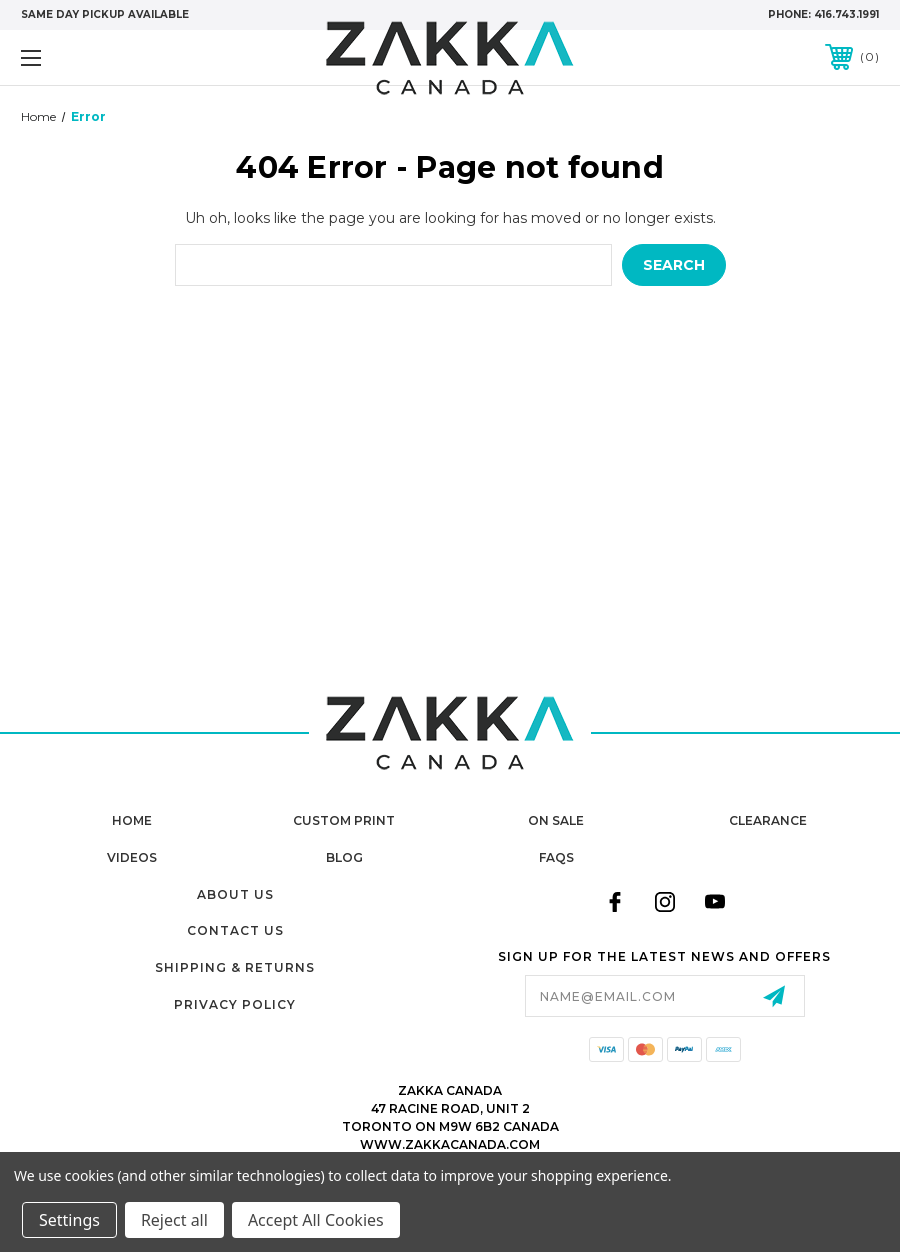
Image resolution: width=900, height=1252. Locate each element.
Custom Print (344, 820)
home (132, 820)
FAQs (556, 857)
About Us (235, 894)
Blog (344, 857)
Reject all (174, 1220)
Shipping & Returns (235, 967)
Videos (132, 857)
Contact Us (235, 930)
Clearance (768, 820)
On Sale (556, 820)
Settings (69, 1220)
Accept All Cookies (316, 1220)
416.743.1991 (846, 14)
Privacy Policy (235, 1004)
